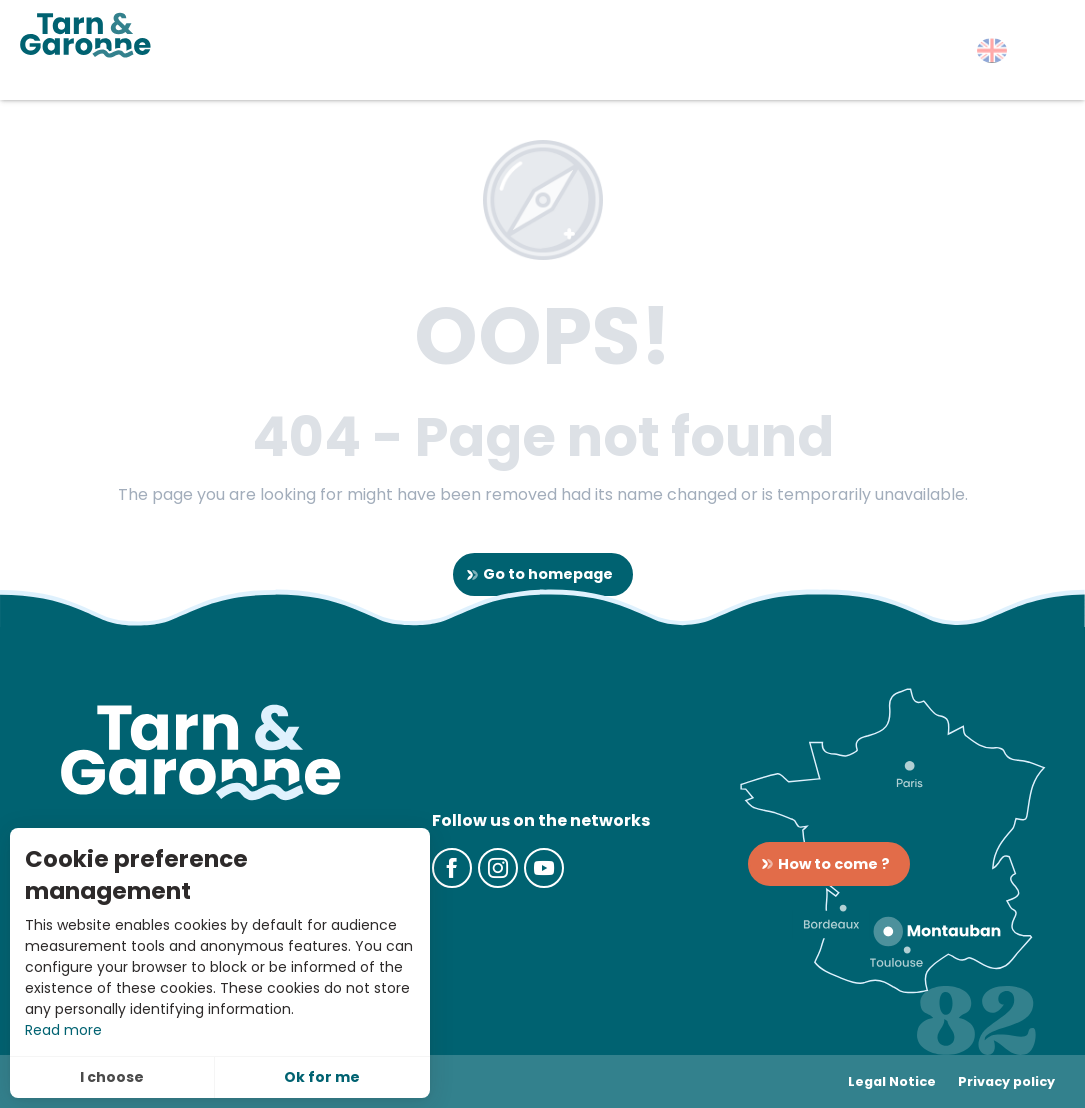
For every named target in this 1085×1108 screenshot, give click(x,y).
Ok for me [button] (322, 1077)
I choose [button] (112, 1077)
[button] (992, 50)
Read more (63, 1030)
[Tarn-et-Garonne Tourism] (85, 35)
